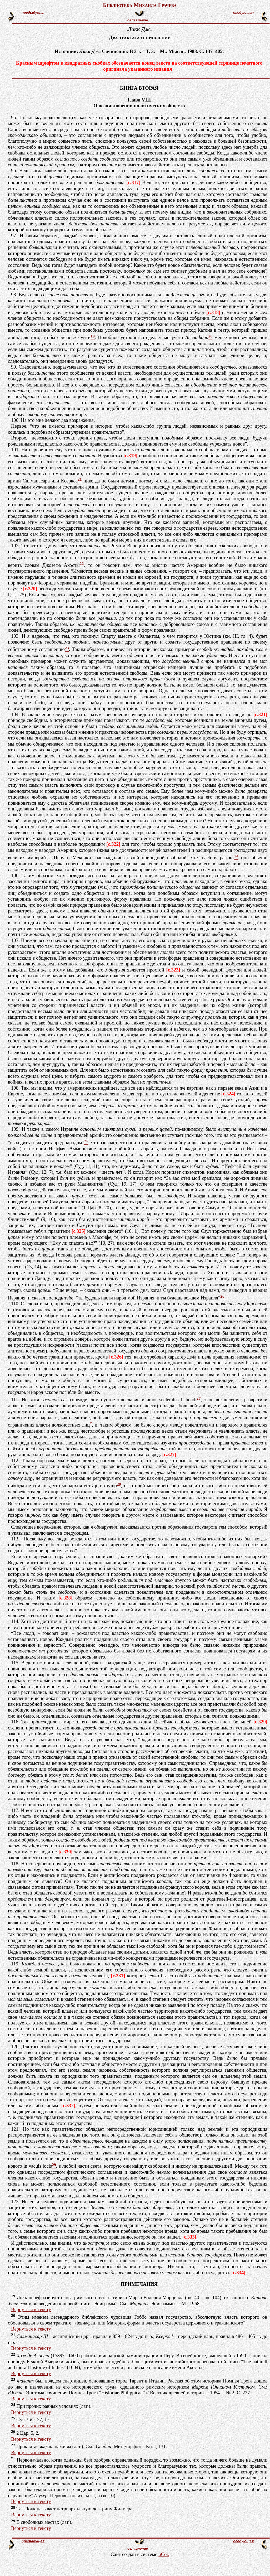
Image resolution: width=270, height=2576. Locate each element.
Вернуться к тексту (31, 2309)
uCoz (163, 2554)
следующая (243, 13)
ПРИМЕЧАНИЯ (139, 2284)
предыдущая (33, 13)
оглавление (137, 20)
